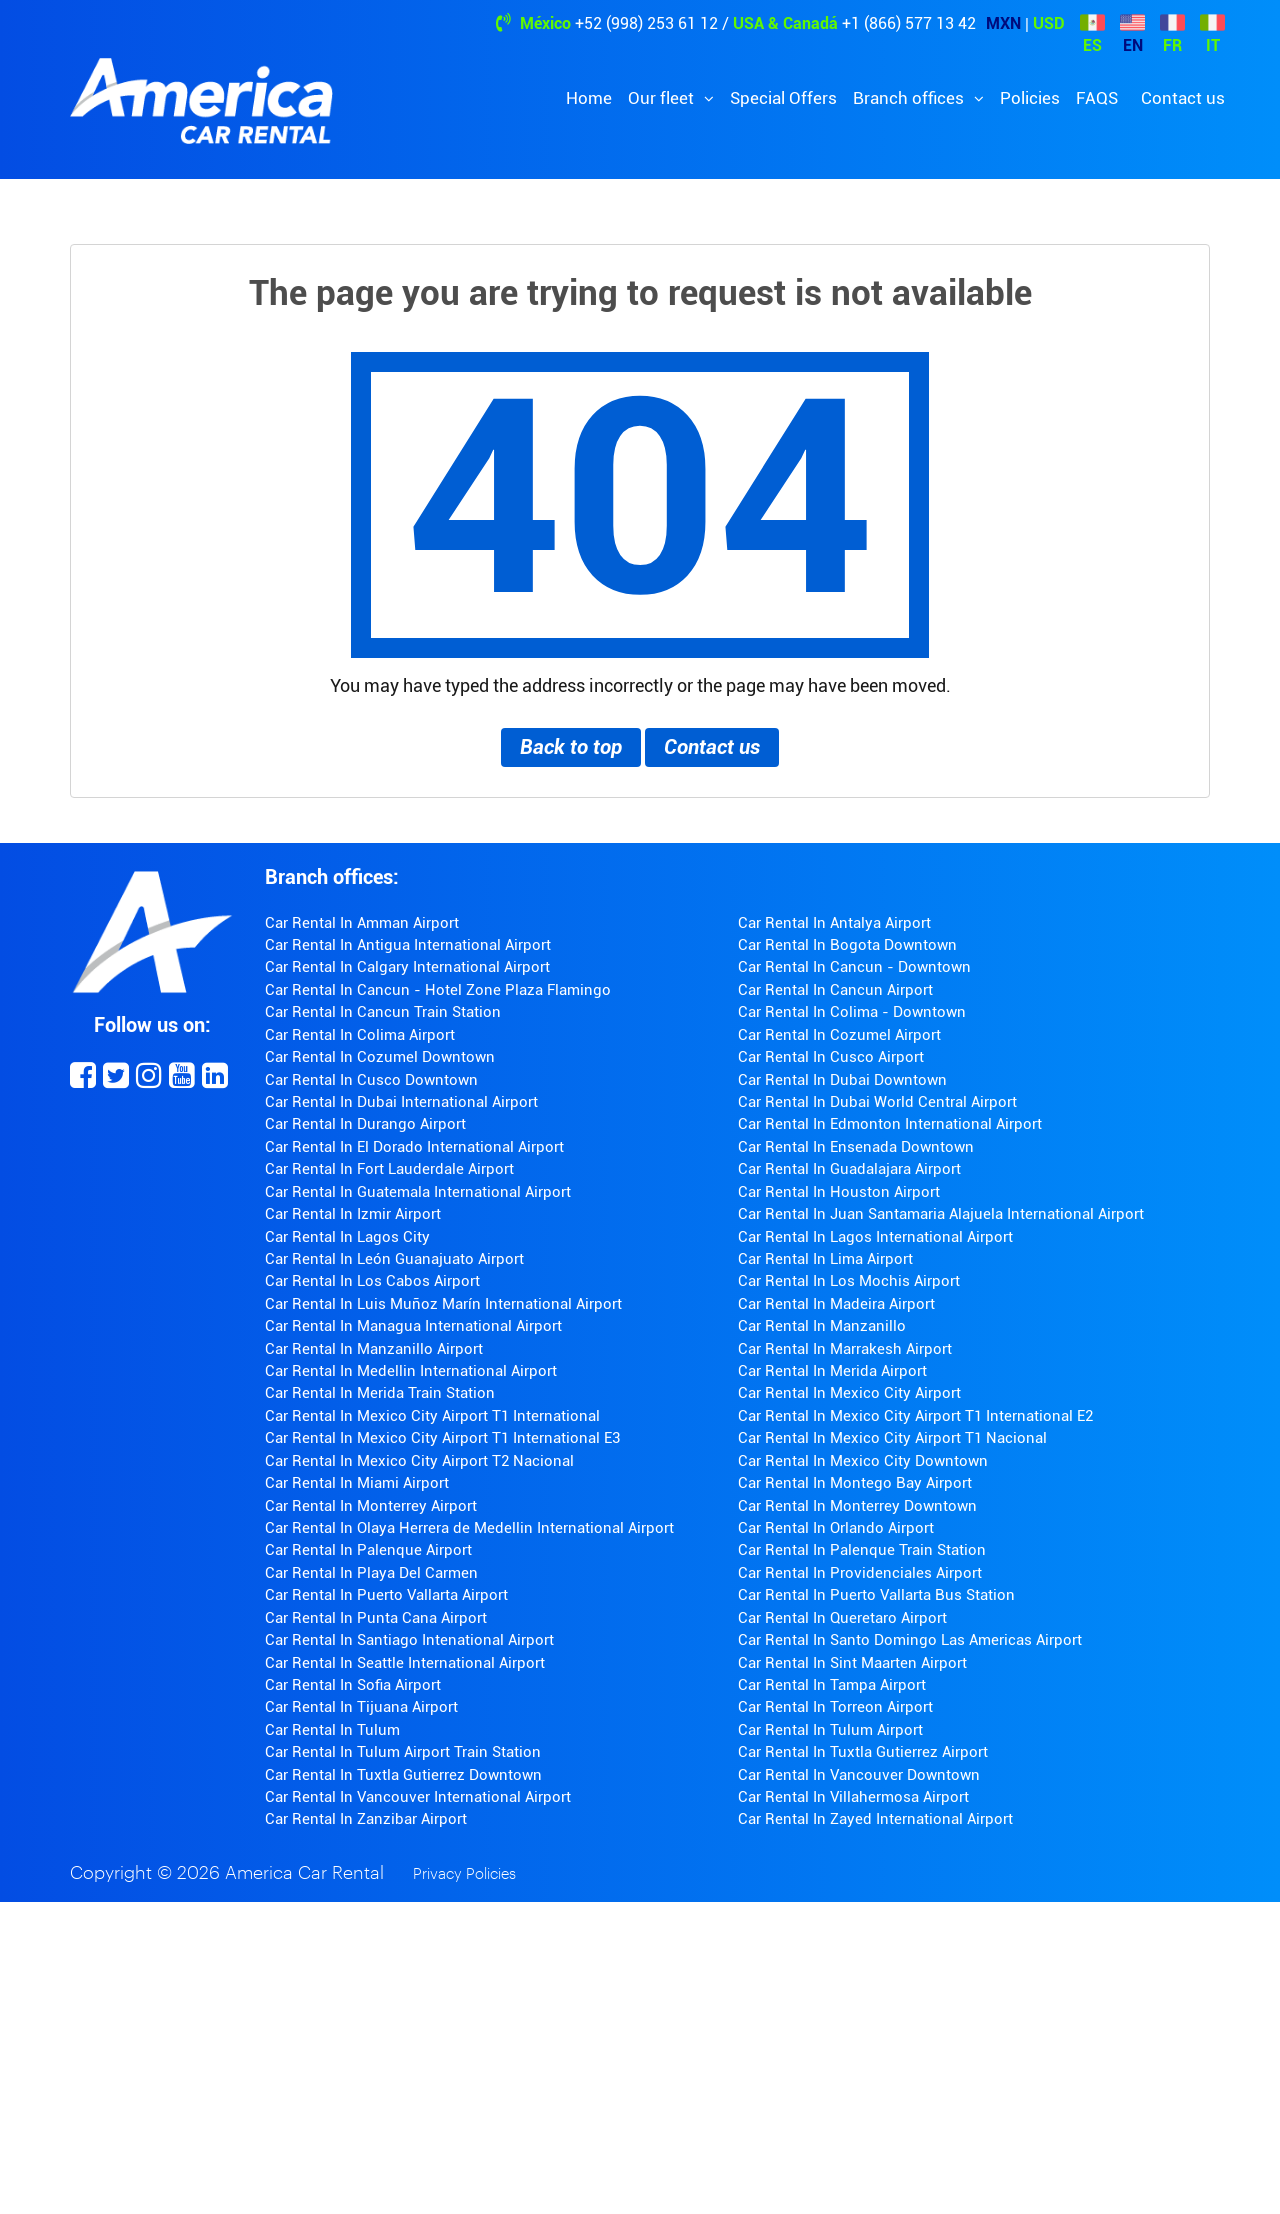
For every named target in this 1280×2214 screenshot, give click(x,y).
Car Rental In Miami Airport (357, 1483)
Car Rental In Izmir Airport (353, 1214)
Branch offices (910, 98)
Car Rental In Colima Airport (360, 1035)
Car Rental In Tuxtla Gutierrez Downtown (403, 1775)
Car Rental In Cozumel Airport (839, 1035)
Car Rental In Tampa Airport (832, 1685)
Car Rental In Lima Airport (825, 1259)
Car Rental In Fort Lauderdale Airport (389, 1169)
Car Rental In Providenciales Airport (860, 1573)
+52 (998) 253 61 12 (646, 23)
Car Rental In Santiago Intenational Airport (409, 1640)
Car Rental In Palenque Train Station (862, 1550)
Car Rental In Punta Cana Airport (376, 1618)
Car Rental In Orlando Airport (836, 1528)
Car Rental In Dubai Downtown (842, 1080)
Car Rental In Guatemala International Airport (418, 1192)
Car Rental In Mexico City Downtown (863, 1461)
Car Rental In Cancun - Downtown (854, 967)
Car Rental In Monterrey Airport (371, 1506)
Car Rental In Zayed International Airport (875, 1819)
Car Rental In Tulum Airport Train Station (403, 1752)
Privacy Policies (464, 1874)
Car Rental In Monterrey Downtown (857, 1506)
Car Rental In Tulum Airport (830, 1730)
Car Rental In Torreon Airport (835, 1707)
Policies (1030, 98)
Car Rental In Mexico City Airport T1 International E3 (442, 1438)
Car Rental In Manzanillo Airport (374, 1349)
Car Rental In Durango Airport (365, 1124)
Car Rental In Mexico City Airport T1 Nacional (892, 1438)
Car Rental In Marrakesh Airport (845, 1349)
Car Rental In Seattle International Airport (405, 1663)
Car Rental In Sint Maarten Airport (852, 1663)
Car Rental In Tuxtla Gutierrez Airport (863, 1752)
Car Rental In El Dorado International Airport (414, 1147)
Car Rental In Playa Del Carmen (371, 1573)
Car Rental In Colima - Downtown (852, 1012)
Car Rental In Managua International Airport (413, 1326)
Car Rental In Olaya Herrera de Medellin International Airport (469, 1528)
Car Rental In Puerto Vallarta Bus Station (876, 1595)
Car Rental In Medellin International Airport (411, 1371)
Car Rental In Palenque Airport (368, 1550)
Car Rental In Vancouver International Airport (418, 1797)
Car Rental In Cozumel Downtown (380, 1057)
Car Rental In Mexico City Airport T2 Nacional (419, 1461)
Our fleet (663, 98)
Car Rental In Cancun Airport (835, 990)
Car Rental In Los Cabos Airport (372, 1281)
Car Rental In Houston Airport (839, 1192)
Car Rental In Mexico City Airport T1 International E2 (915, 1416)
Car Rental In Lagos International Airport (875, 1237)
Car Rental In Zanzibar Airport (366, 1819)
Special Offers (783, 98)
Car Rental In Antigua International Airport (408, 945)
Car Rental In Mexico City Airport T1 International (432, 1416)
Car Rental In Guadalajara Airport (849, 1169)
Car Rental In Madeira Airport (836, 1304)
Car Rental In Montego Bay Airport (855, 1483)
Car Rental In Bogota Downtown (847, 945)
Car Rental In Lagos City (347, 1237)
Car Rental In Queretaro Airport (842, 1618)
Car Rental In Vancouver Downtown (859, 1775)
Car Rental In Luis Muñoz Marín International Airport (443, 1304)
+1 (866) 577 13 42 (909, 23)
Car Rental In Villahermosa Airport (853, 1797)
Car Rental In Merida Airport (832, 1371)
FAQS (1097, 98)
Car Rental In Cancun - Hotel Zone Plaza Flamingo (438, 990)
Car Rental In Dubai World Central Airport (877, 1102)
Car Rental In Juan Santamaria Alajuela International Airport (941, 1214)
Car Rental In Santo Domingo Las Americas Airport (910, 1640)
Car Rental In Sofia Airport (353, 1685)
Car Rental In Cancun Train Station (383, 1012)
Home (589, 98)
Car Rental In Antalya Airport (834, 923)
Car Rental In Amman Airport (362, 923)
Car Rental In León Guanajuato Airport (394, 1259)
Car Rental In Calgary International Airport (407, 967)
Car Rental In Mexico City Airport (849, 1393)
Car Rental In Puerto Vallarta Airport (386, 1595)
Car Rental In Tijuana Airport (361, 1707)
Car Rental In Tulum (332, 1730)
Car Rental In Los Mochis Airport (849, 1281)
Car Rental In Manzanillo (822, 1326)
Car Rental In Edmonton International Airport (890, 1124)
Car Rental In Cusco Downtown (371, 1080)
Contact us (1183, 98)
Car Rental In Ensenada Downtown (856, 1147)
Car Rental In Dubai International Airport (401, 1102)
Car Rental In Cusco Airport (831, 1057)
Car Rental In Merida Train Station (380, 1393)
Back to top (571, 747)
